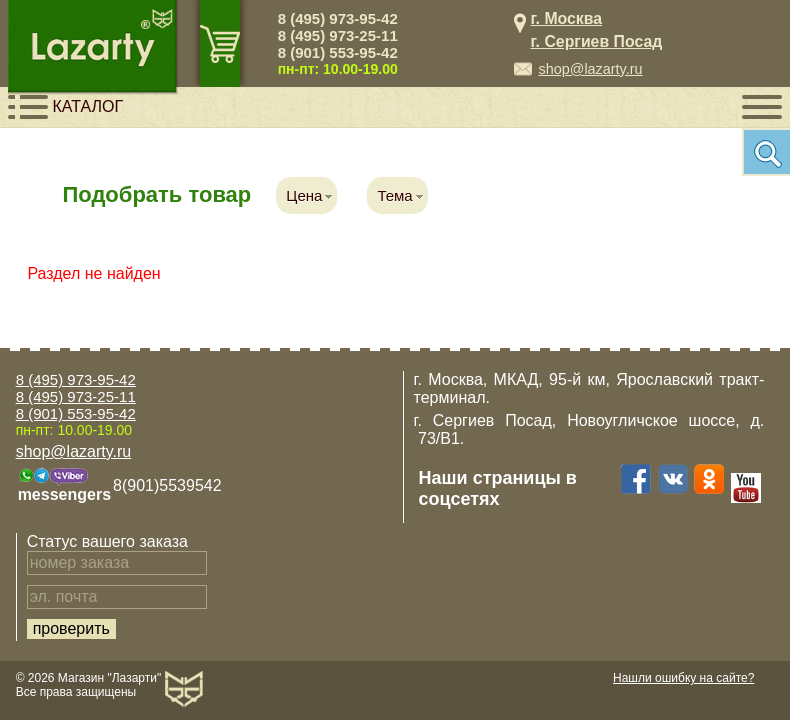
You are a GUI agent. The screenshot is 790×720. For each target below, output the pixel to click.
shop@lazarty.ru (591, 69)
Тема (394, 195)
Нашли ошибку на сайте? (683, 678)
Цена (304, 195)
